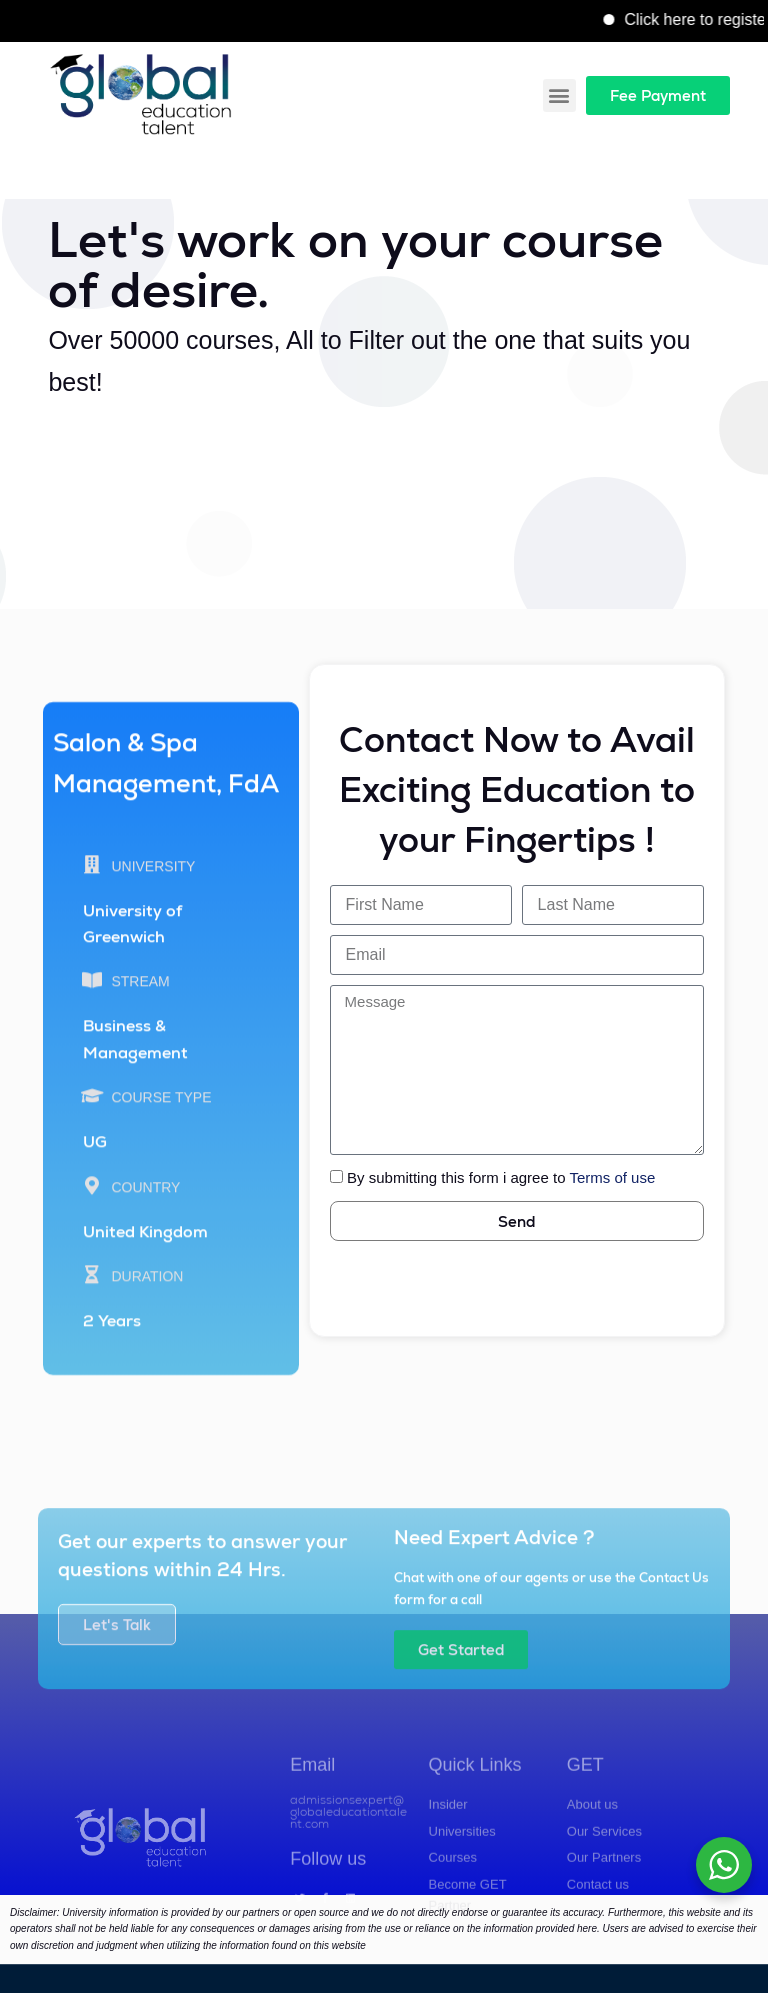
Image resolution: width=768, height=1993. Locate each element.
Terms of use (612, 1177)
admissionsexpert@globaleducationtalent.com (348, 1886)
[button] (559, 95)
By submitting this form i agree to (501, 1177)
